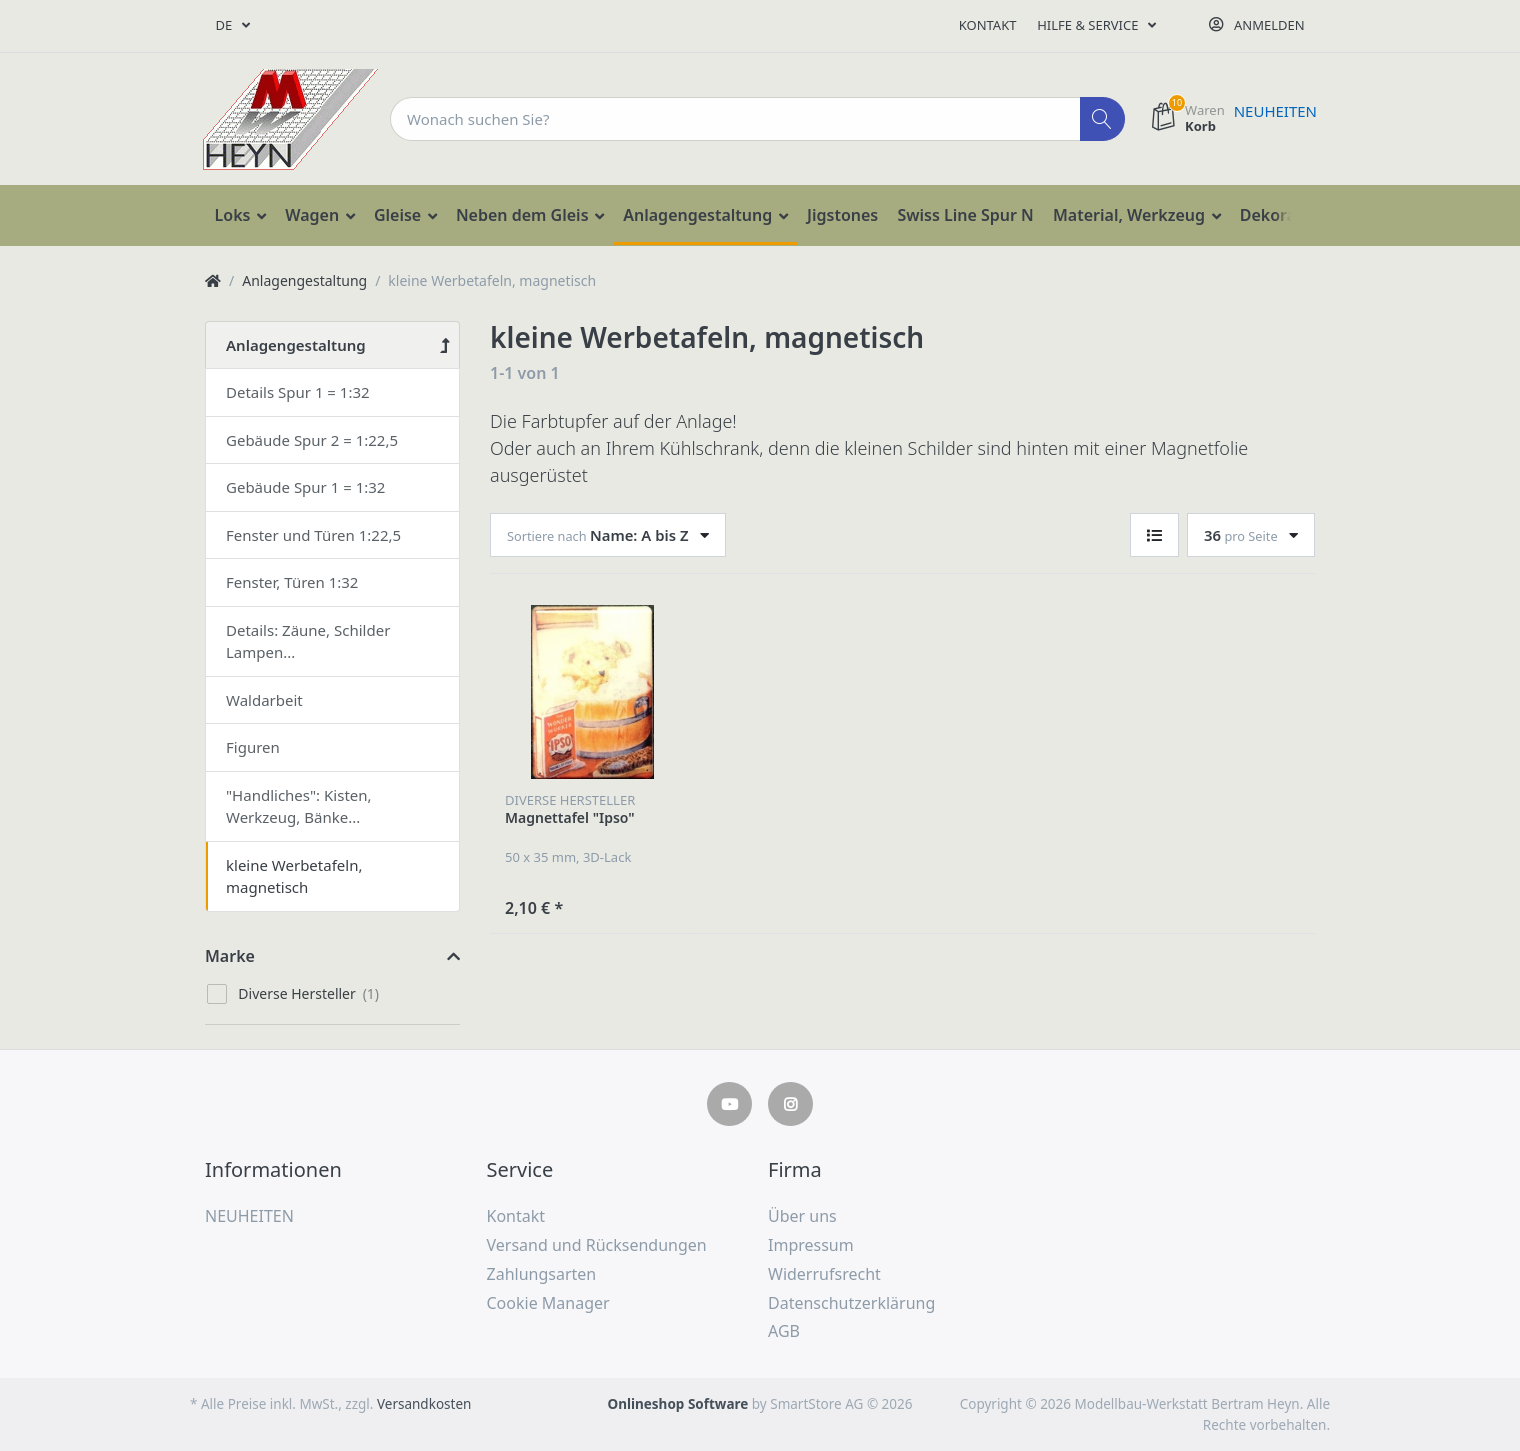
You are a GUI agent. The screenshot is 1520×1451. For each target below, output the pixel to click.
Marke (230, 956)
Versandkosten (424, 1404)
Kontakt (988, 25)
